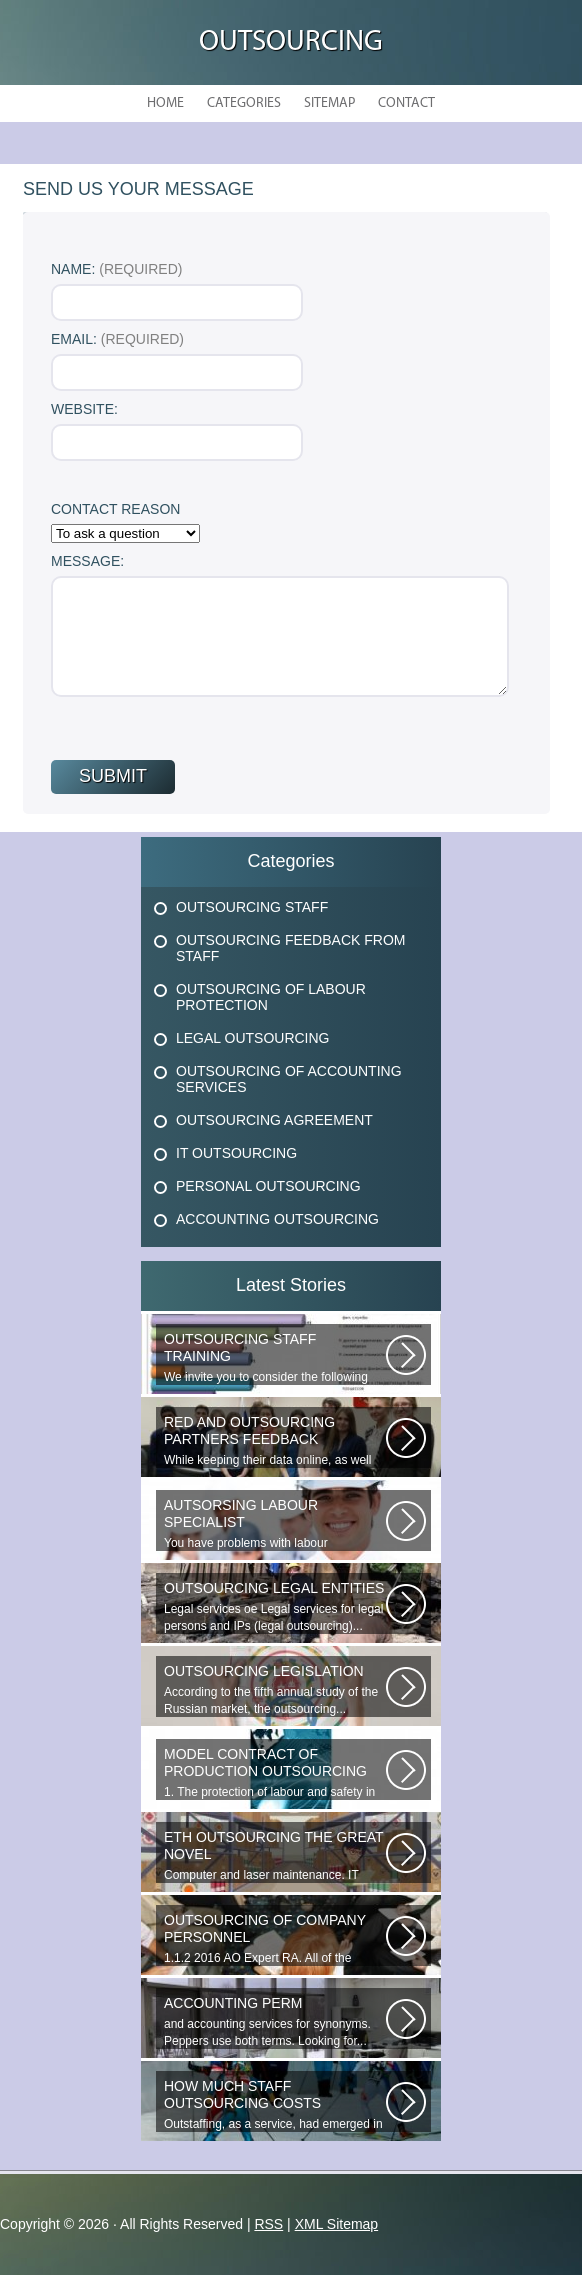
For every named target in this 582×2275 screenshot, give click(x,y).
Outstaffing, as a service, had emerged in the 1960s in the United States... (275, 2105)
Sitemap (329, 103)
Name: (116, 269)
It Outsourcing (236, 1153)
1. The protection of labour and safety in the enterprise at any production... (275, 1773)
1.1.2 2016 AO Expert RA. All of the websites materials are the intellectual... (275, 1939)
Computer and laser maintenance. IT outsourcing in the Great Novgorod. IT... (275, 1856)
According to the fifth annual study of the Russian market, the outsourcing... (275, 1689)
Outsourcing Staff (252, 907)
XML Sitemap (337, 2224)
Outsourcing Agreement (274, 1120)
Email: (117, 339)
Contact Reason (115, 509)
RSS (268, 2224)
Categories (244, 103)
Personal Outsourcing (268, 1186)
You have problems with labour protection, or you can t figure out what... (275, 1524)
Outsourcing (291, 42)
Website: (84, 409)
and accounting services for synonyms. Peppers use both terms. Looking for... (275, 2021)
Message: (87, 561)
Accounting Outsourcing (277, 1219)
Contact (406, 103)
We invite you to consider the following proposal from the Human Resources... (275, 1358)
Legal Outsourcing (253, 1038)
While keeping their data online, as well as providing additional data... (275, 1441)
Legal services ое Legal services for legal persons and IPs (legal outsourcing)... (275, 1606)
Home (165, 103)
